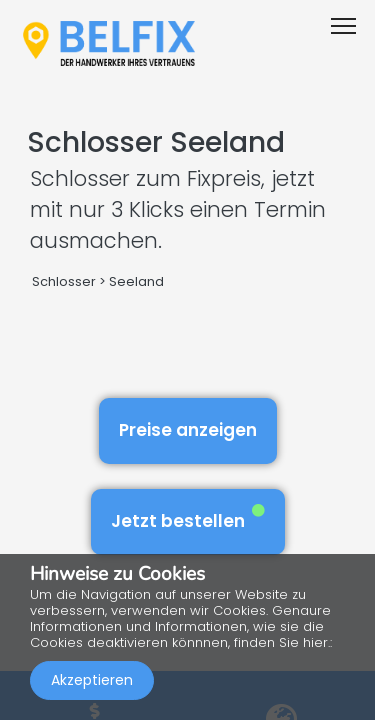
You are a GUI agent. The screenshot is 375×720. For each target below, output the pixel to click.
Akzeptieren (92, 680)
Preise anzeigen (188, 430)
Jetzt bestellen (188, 518)
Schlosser (64, 281)
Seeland (136, 281)
